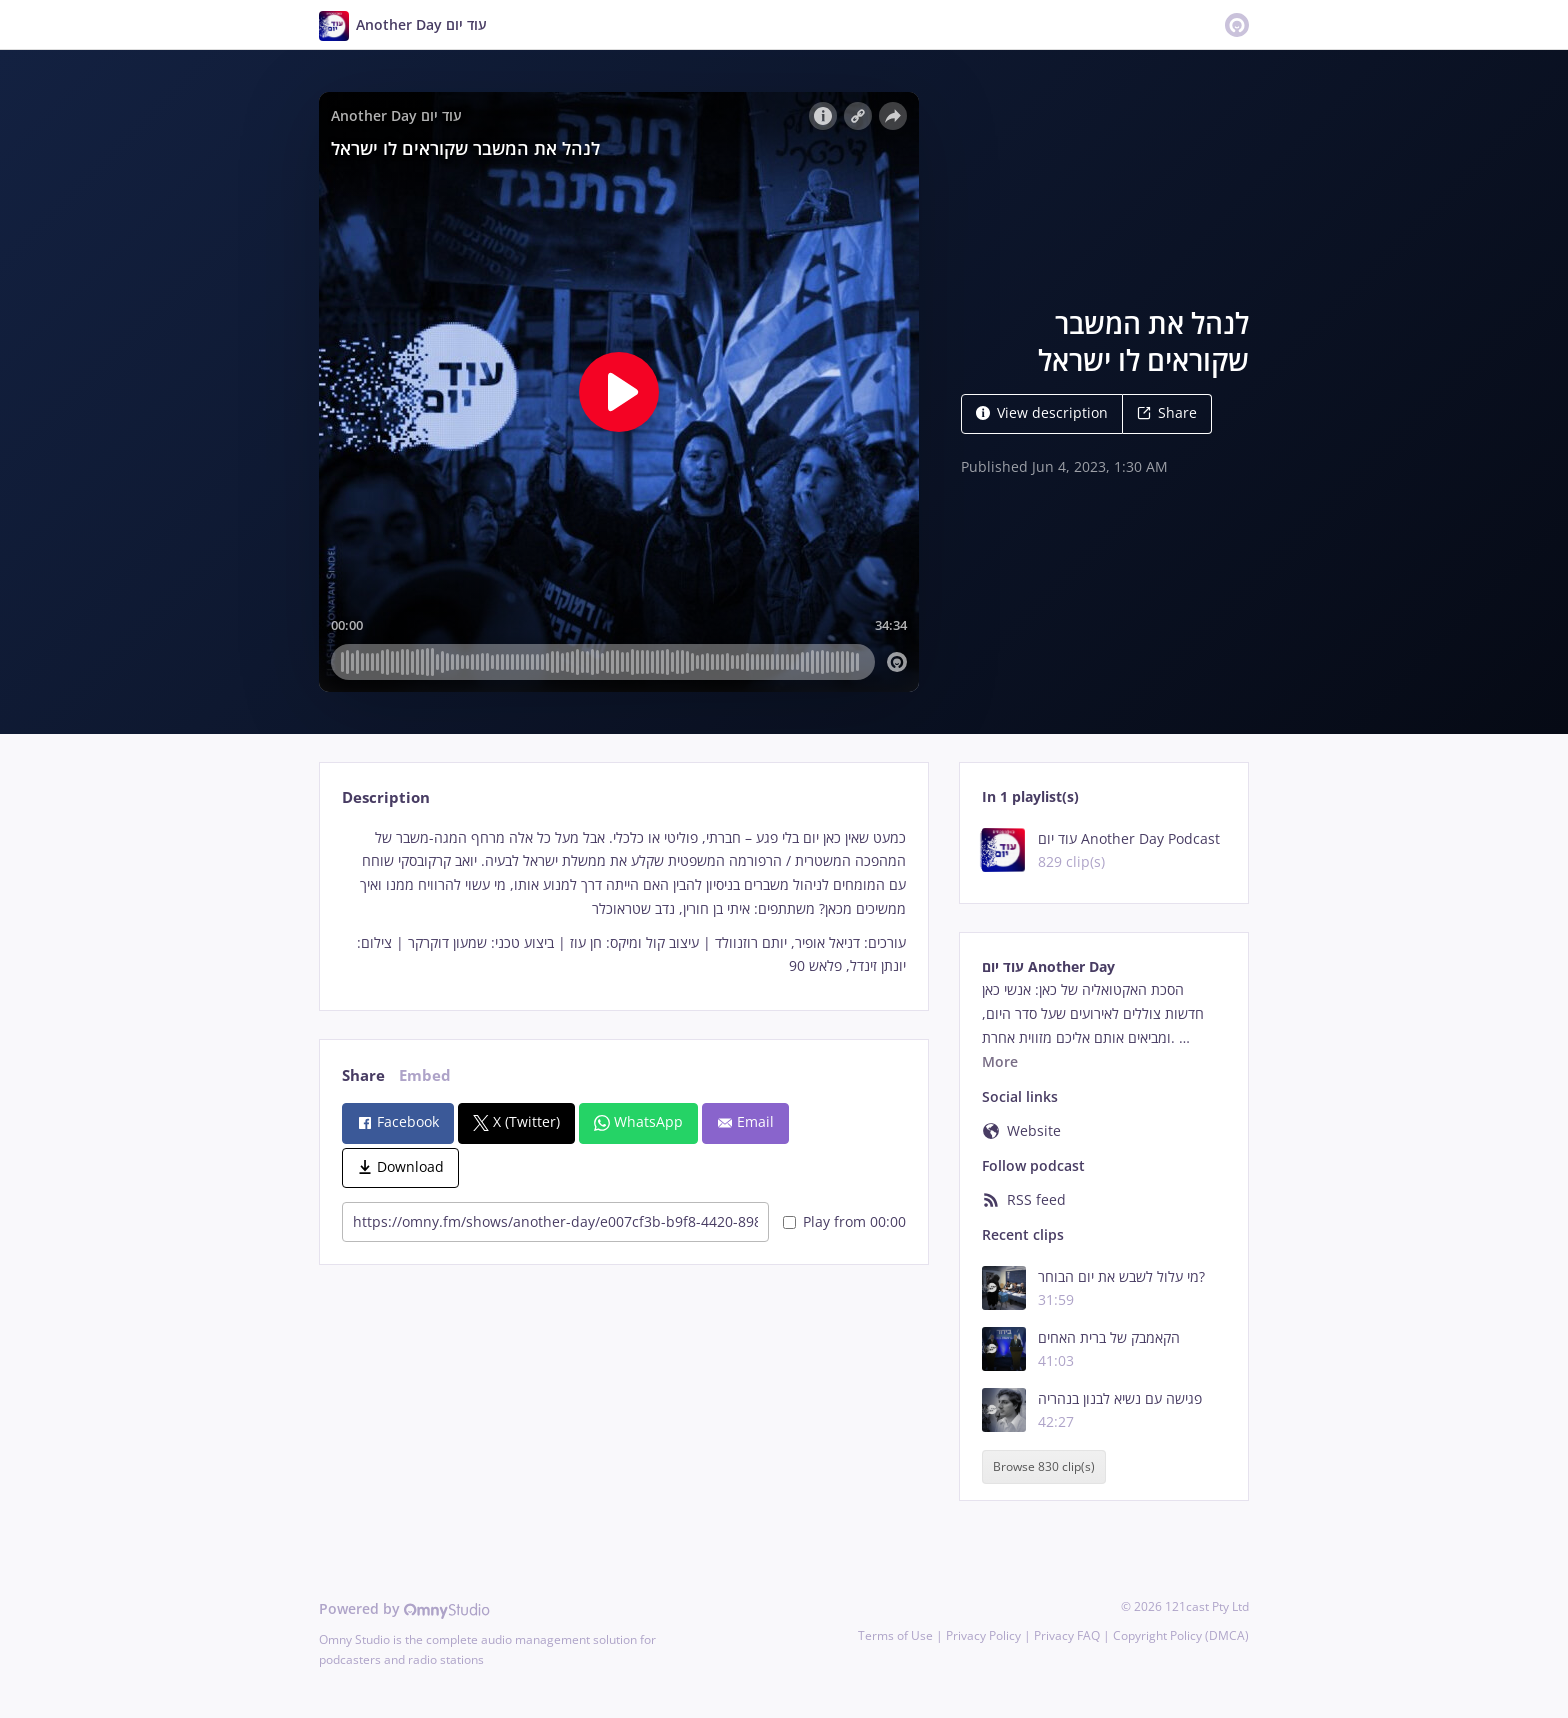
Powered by (404, 1608)
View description (1042, 412)
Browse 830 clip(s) (1044, 1466)
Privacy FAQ (1067, 1635)
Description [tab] (386, 797)
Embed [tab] (425, 1075)
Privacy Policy (983, 1635)
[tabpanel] (623, 902)
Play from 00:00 (844, 1221)
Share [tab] (363, 1075)
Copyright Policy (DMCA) (1181, 1635)
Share (1167, 412)
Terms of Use (895, 1635)
